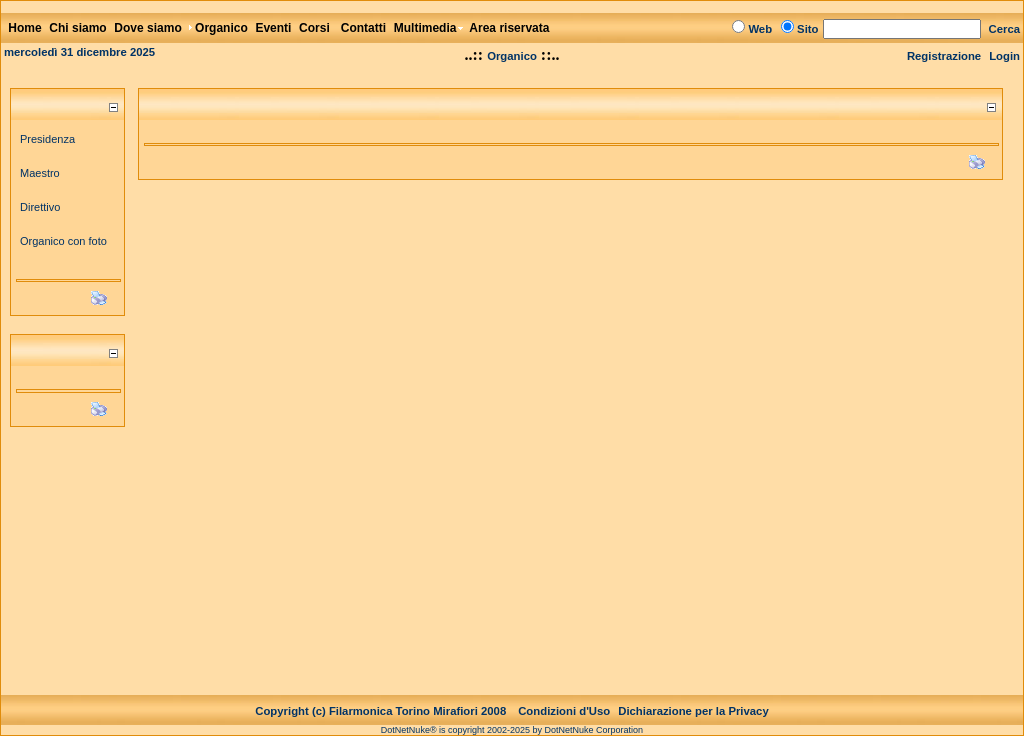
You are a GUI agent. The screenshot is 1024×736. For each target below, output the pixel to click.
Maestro (40, 173)
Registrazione (944, 56)
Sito (807, 29)
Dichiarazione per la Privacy (693, 695)
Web (760, 29)
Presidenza (47, 139)
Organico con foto (63, 241)
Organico (512, 56)
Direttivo (40, 207)
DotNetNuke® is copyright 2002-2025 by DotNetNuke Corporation (512, 714)
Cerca (1005, 29)
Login (1004, 56)
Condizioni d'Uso (564, 695)
